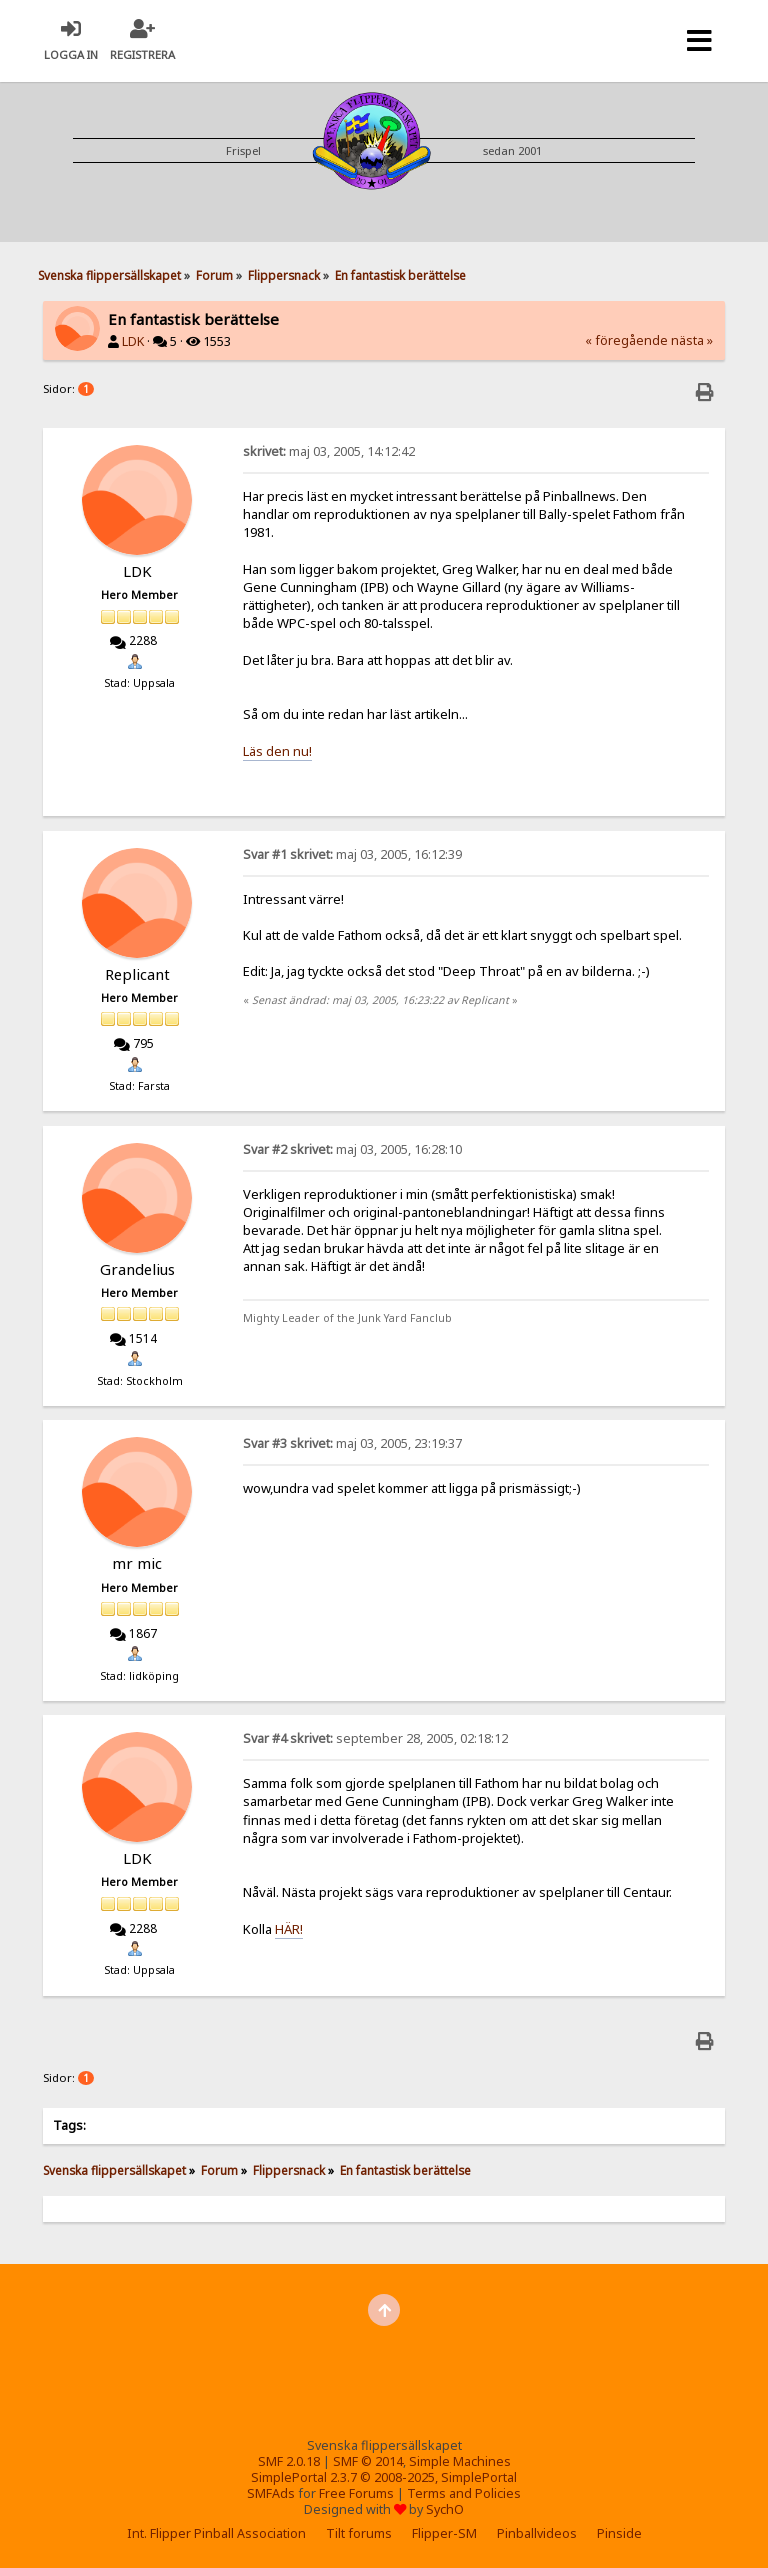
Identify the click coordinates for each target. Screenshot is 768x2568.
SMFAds (271, 2493)
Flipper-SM (444, 2533)
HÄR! (289, 1929)
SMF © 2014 (368, 2461)
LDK (133, 341)
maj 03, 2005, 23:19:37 (352, 1443)
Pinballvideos (537, 2533)
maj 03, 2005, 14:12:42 (329, 451)
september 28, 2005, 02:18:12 (375, 1738)
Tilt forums (359, 2533)
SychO (445, 2509)
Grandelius (137, 1269)
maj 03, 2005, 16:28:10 (352, 1149)
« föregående (626, 340)
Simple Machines (460, 2461)
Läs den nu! (277, 751)
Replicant (137, 974)
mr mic (137, 1563)
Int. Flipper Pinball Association (216, 2533)
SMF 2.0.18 (289, 2461)
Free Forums (356, 2493)
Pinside (619, 2533)
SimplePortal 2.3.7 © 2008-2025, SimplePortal (384, 2477)
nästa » (692, 340)
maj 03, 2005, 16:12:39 (352, 854)
